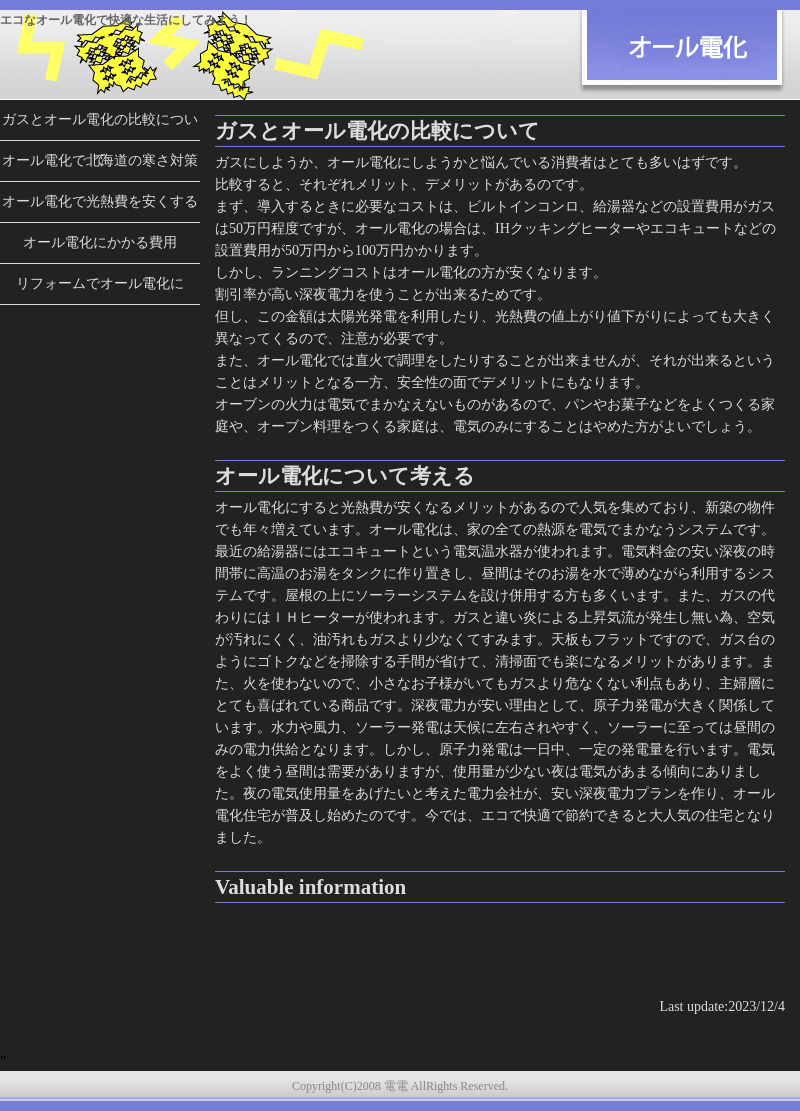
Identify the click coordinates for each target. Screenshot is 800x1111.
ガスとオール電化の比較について (100, 126)
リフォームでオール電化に (100, 283)
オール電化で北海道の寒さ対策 (100, 160)
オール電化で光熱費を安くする (100, 201)
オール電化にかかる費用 (100, 242)
